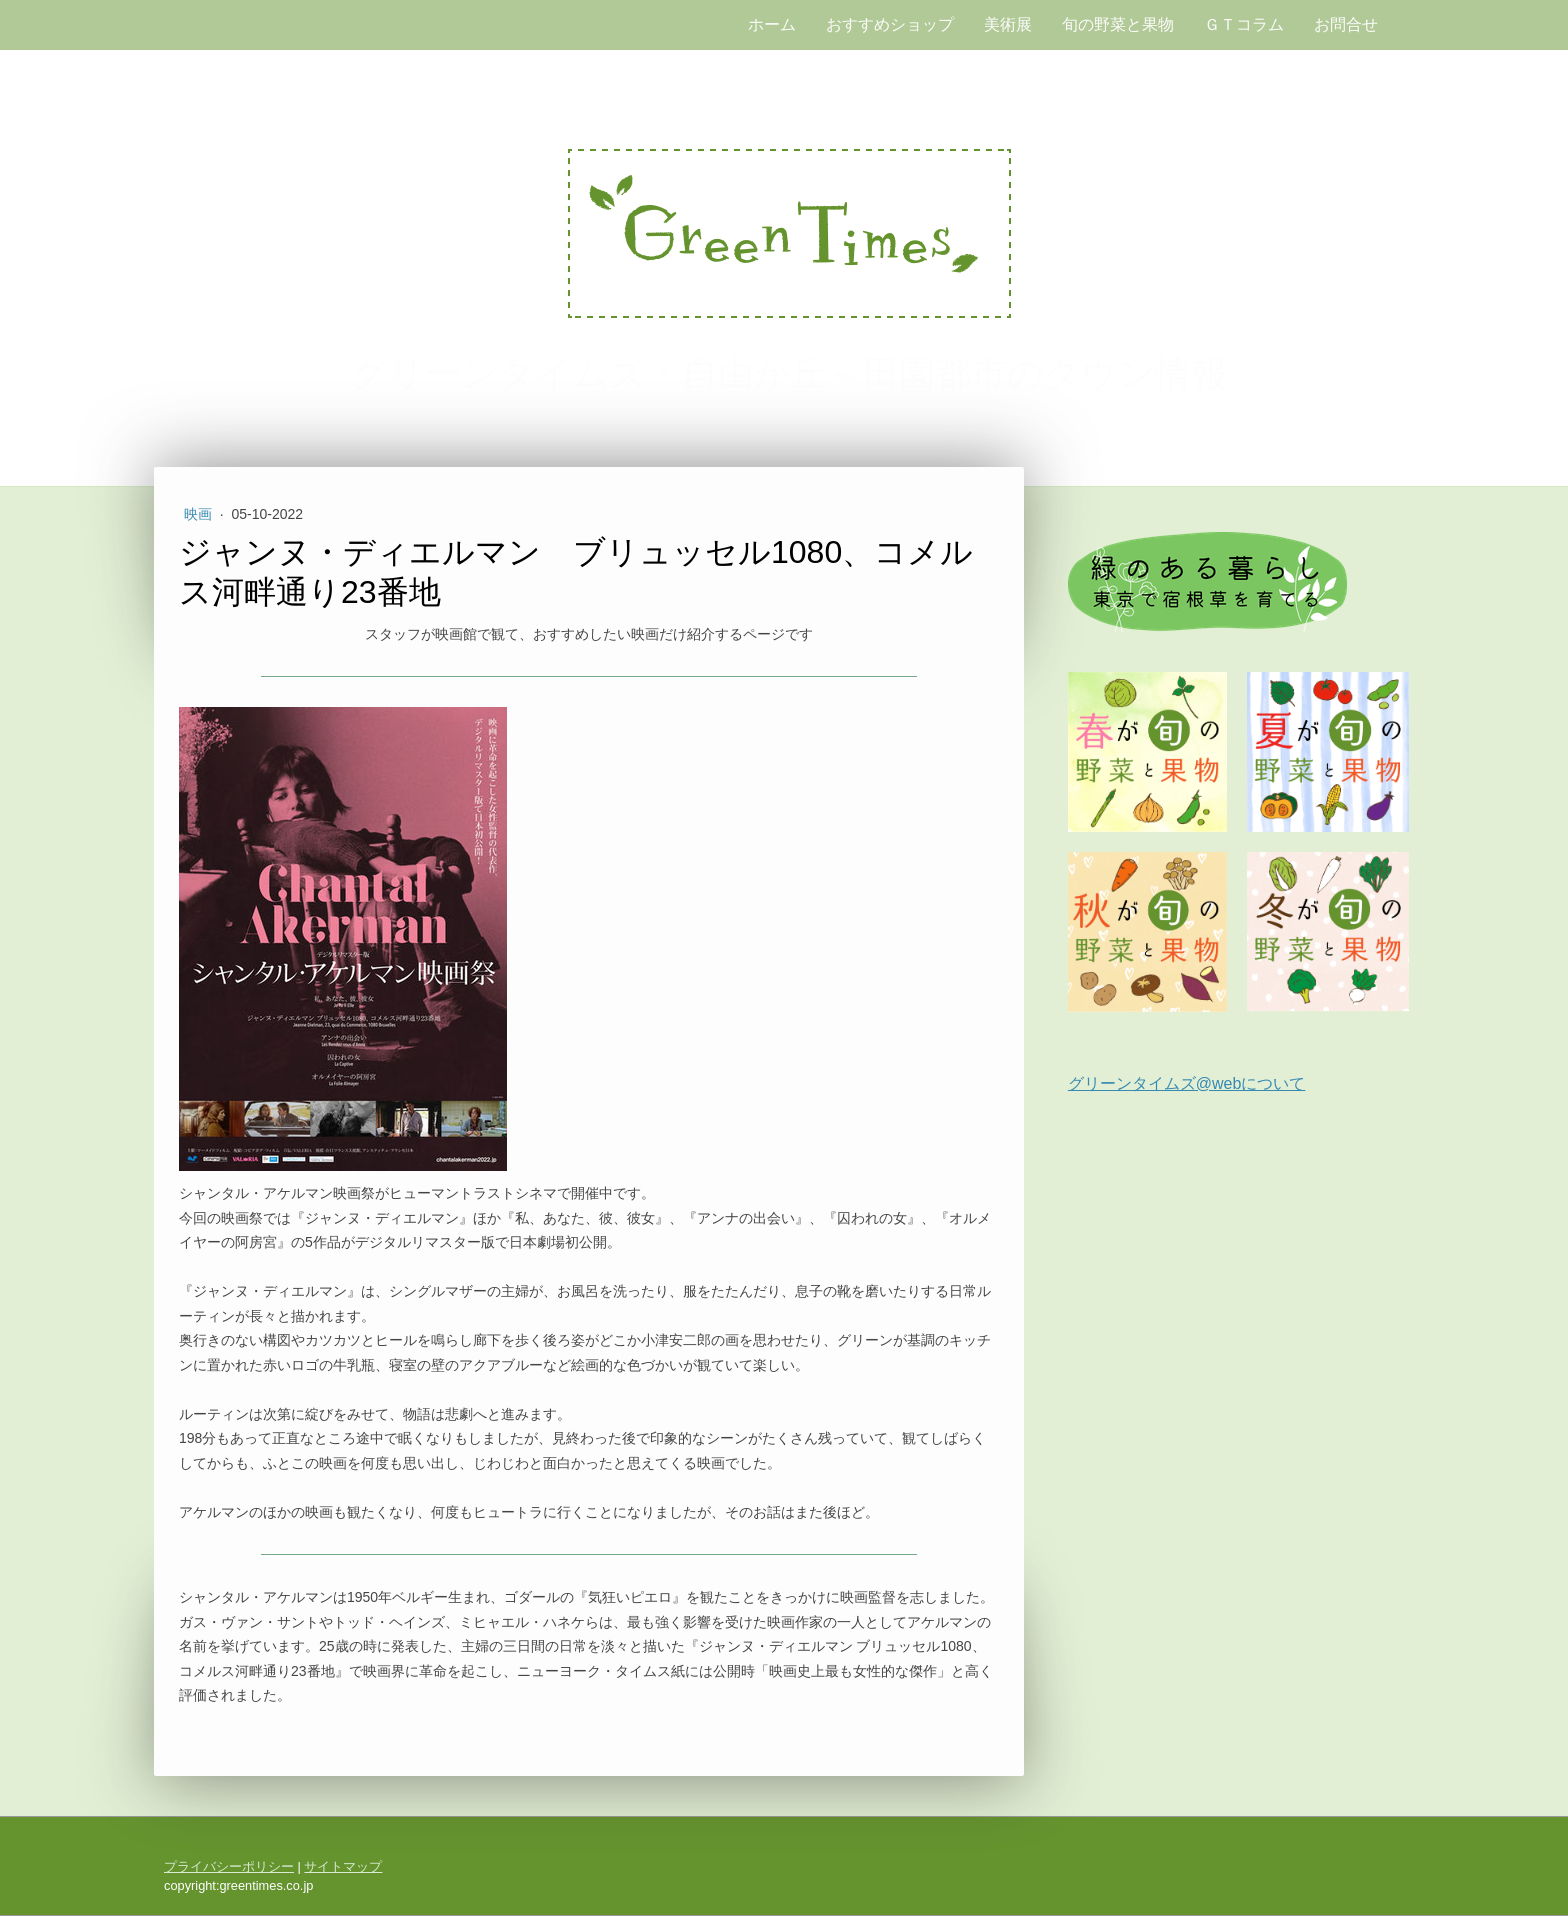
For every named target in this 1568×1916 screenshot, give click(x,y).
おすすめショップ (890, 24)
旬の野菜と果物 (1118, 24)
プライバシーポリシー (229, 1866)
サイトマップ (343, 1866)
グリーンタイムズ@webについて (1187, 1083)
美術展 (1008, 24)
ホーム (772, 24)
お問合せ (1346, 24)
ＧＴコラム (1244, 24)
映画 (200, 514)
